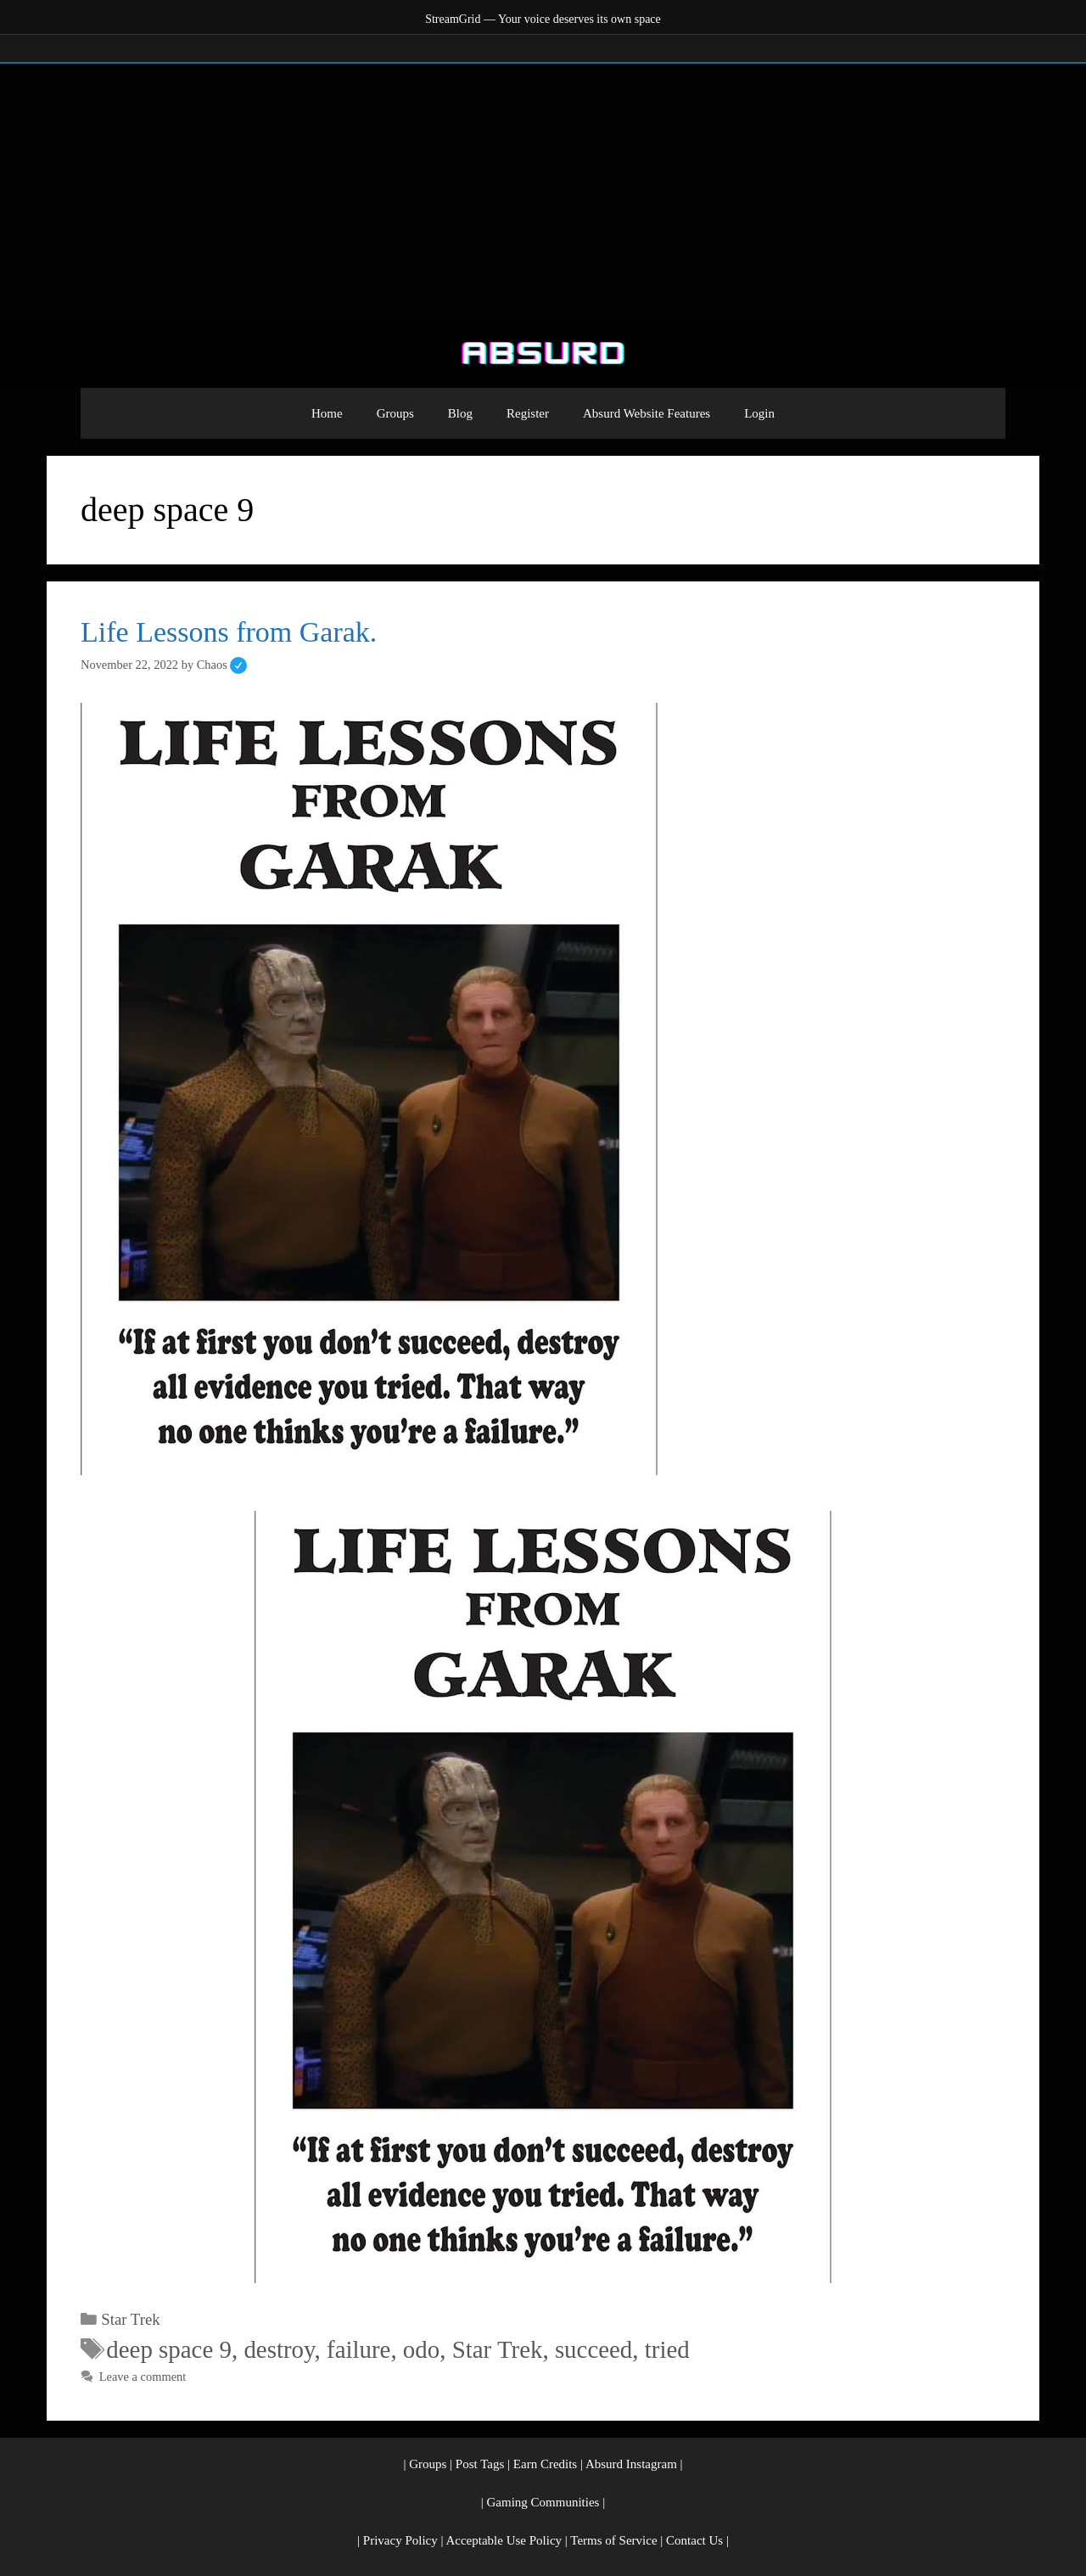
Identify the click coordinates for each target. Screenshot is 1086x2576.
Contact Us (694, 2540)
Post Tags (480, 2464)
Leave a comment (143, 2376)
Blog (460, 413)
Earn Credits (545, 2464)
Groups (395, 413)
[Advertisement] (543, 191)
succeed (593, 2349)
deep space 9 (169, 2349)
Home (327, 413)
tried (667, 2349)
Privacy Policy (400, 2540)
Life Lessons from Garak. (229, 632)
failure (358, 2349)
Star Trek (130, 2319)
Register (528, 413)
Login (759, 413)
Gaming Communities (543, 2502)
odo (421, 2349)
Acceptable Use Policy (503, 2540)
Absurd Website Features (646, 413)
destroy (279, 2349)
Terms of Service (613, 2540)
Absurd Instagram (631, 2464)
